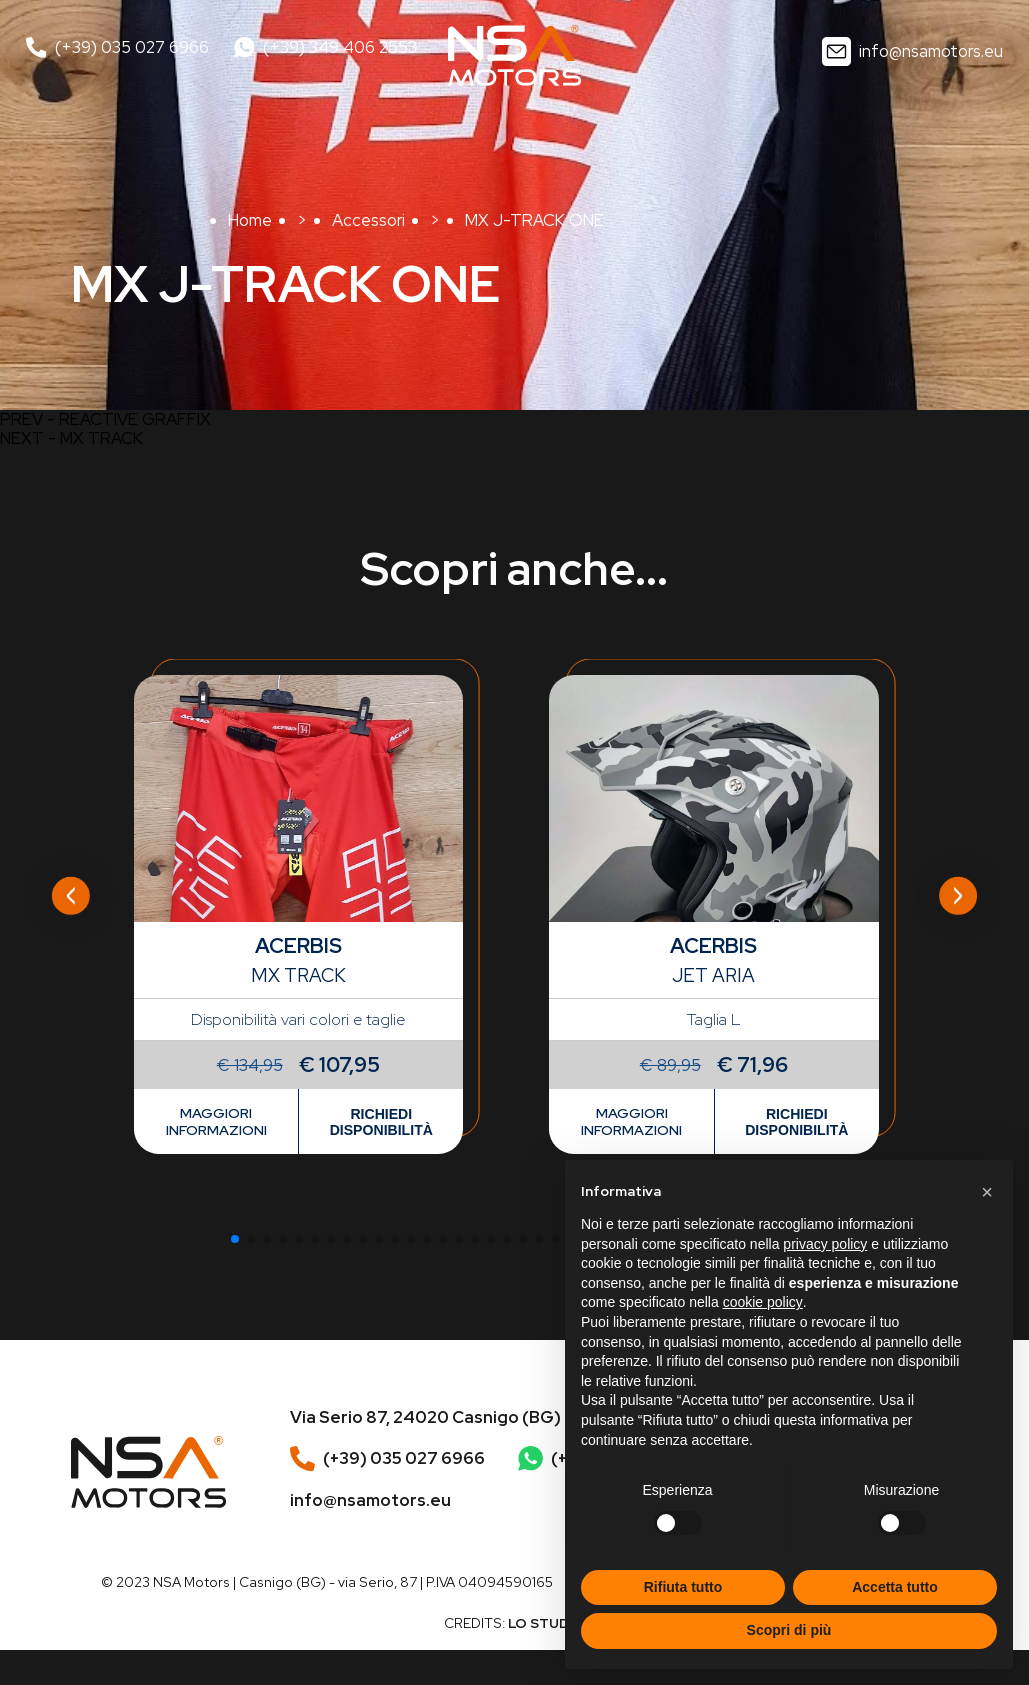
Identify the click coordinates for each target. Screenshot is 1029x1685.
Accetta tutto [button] (895, 1587)
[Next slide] (958, 896)
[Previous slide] (71, 896)
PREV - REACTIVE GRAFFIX (105, 419)
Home (250, 220)
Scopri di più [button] (789, 1630)
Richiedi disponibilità (381, 1122)
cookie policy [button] (763, 1302)
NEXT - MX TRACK (71, 438)
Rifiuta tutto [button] (683, 1587)
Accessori (368, 220)
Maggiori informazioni (216, 1121)
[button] (235, 1239)
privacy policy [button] (825, 1244)
